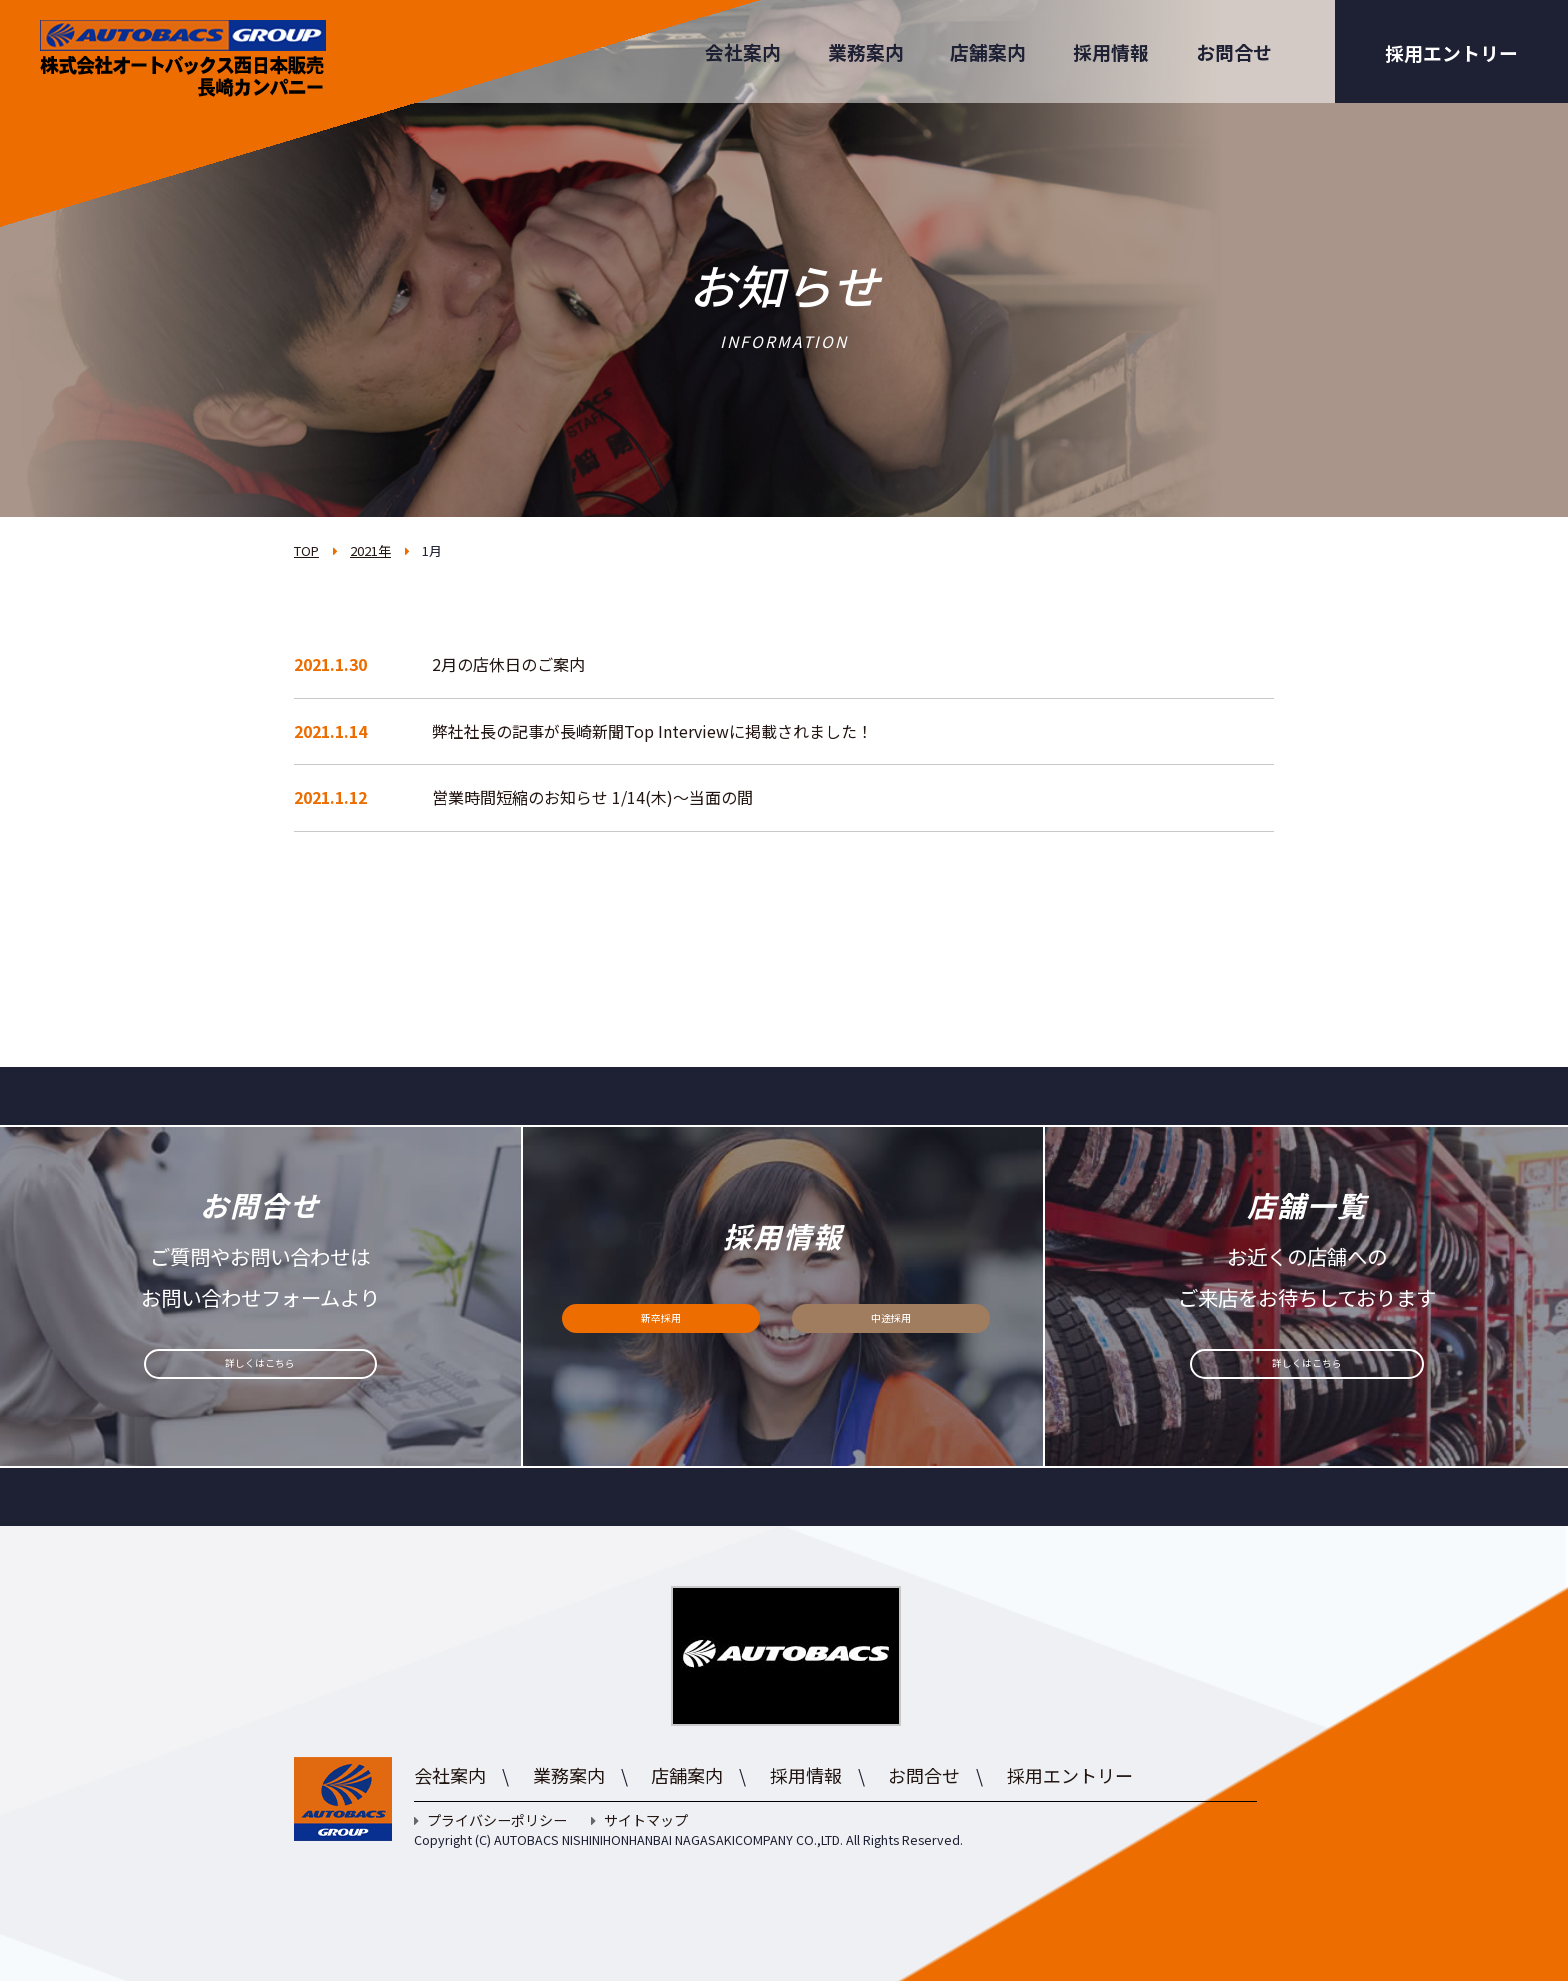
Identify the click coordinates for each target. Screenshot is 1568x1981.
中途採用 (891, 1329)
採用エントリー (1451, 52)
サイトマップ (639, 1820)
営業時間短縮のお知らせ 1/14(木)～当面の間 (592, 797)
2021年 (370, 550)
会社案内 (743, 51)
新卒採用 (661, 1329)
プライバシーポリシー (490, 1820)
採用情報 (1111, 51)
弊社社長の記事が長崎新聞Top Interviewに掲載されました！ (652, 731)
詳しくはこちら (260, 1374)
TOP (306, 550)
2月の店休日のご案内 (508, 664)
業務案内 (866, 51)
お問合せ (1234, 51)
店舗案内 (988, 51)
